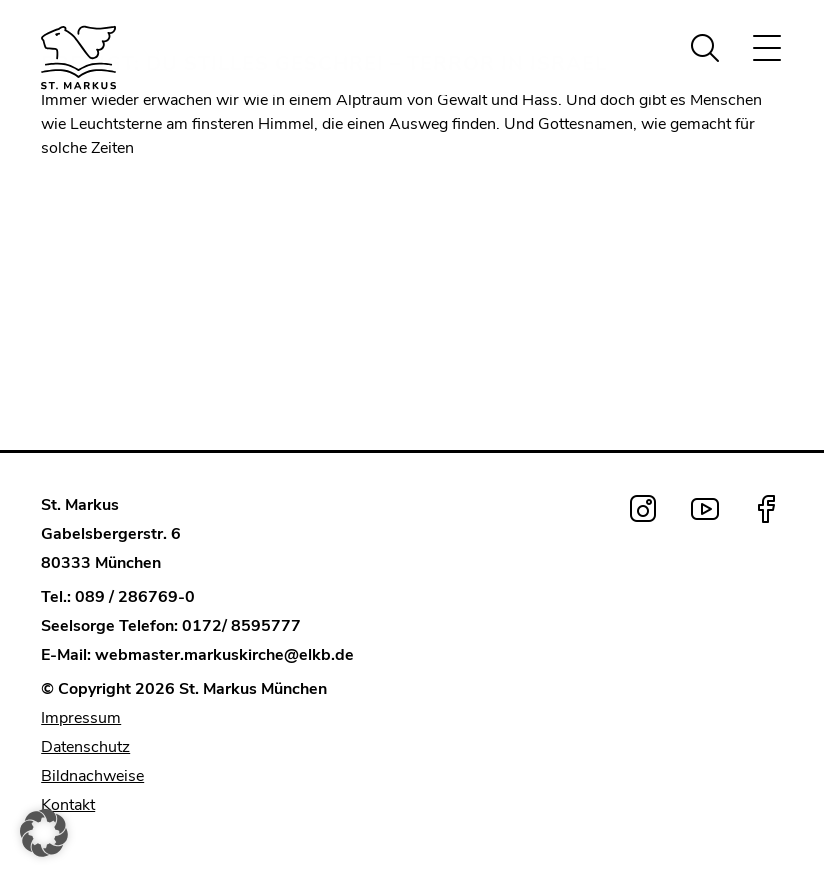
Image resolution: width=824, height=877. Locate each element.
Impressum (81, 718)
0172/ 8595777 (241, 626)
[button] (44, 833)
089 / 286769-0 (135, 597)
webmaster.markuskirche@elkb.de (224, 655)
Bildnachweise (92, 776)
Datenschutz (85, 747)
